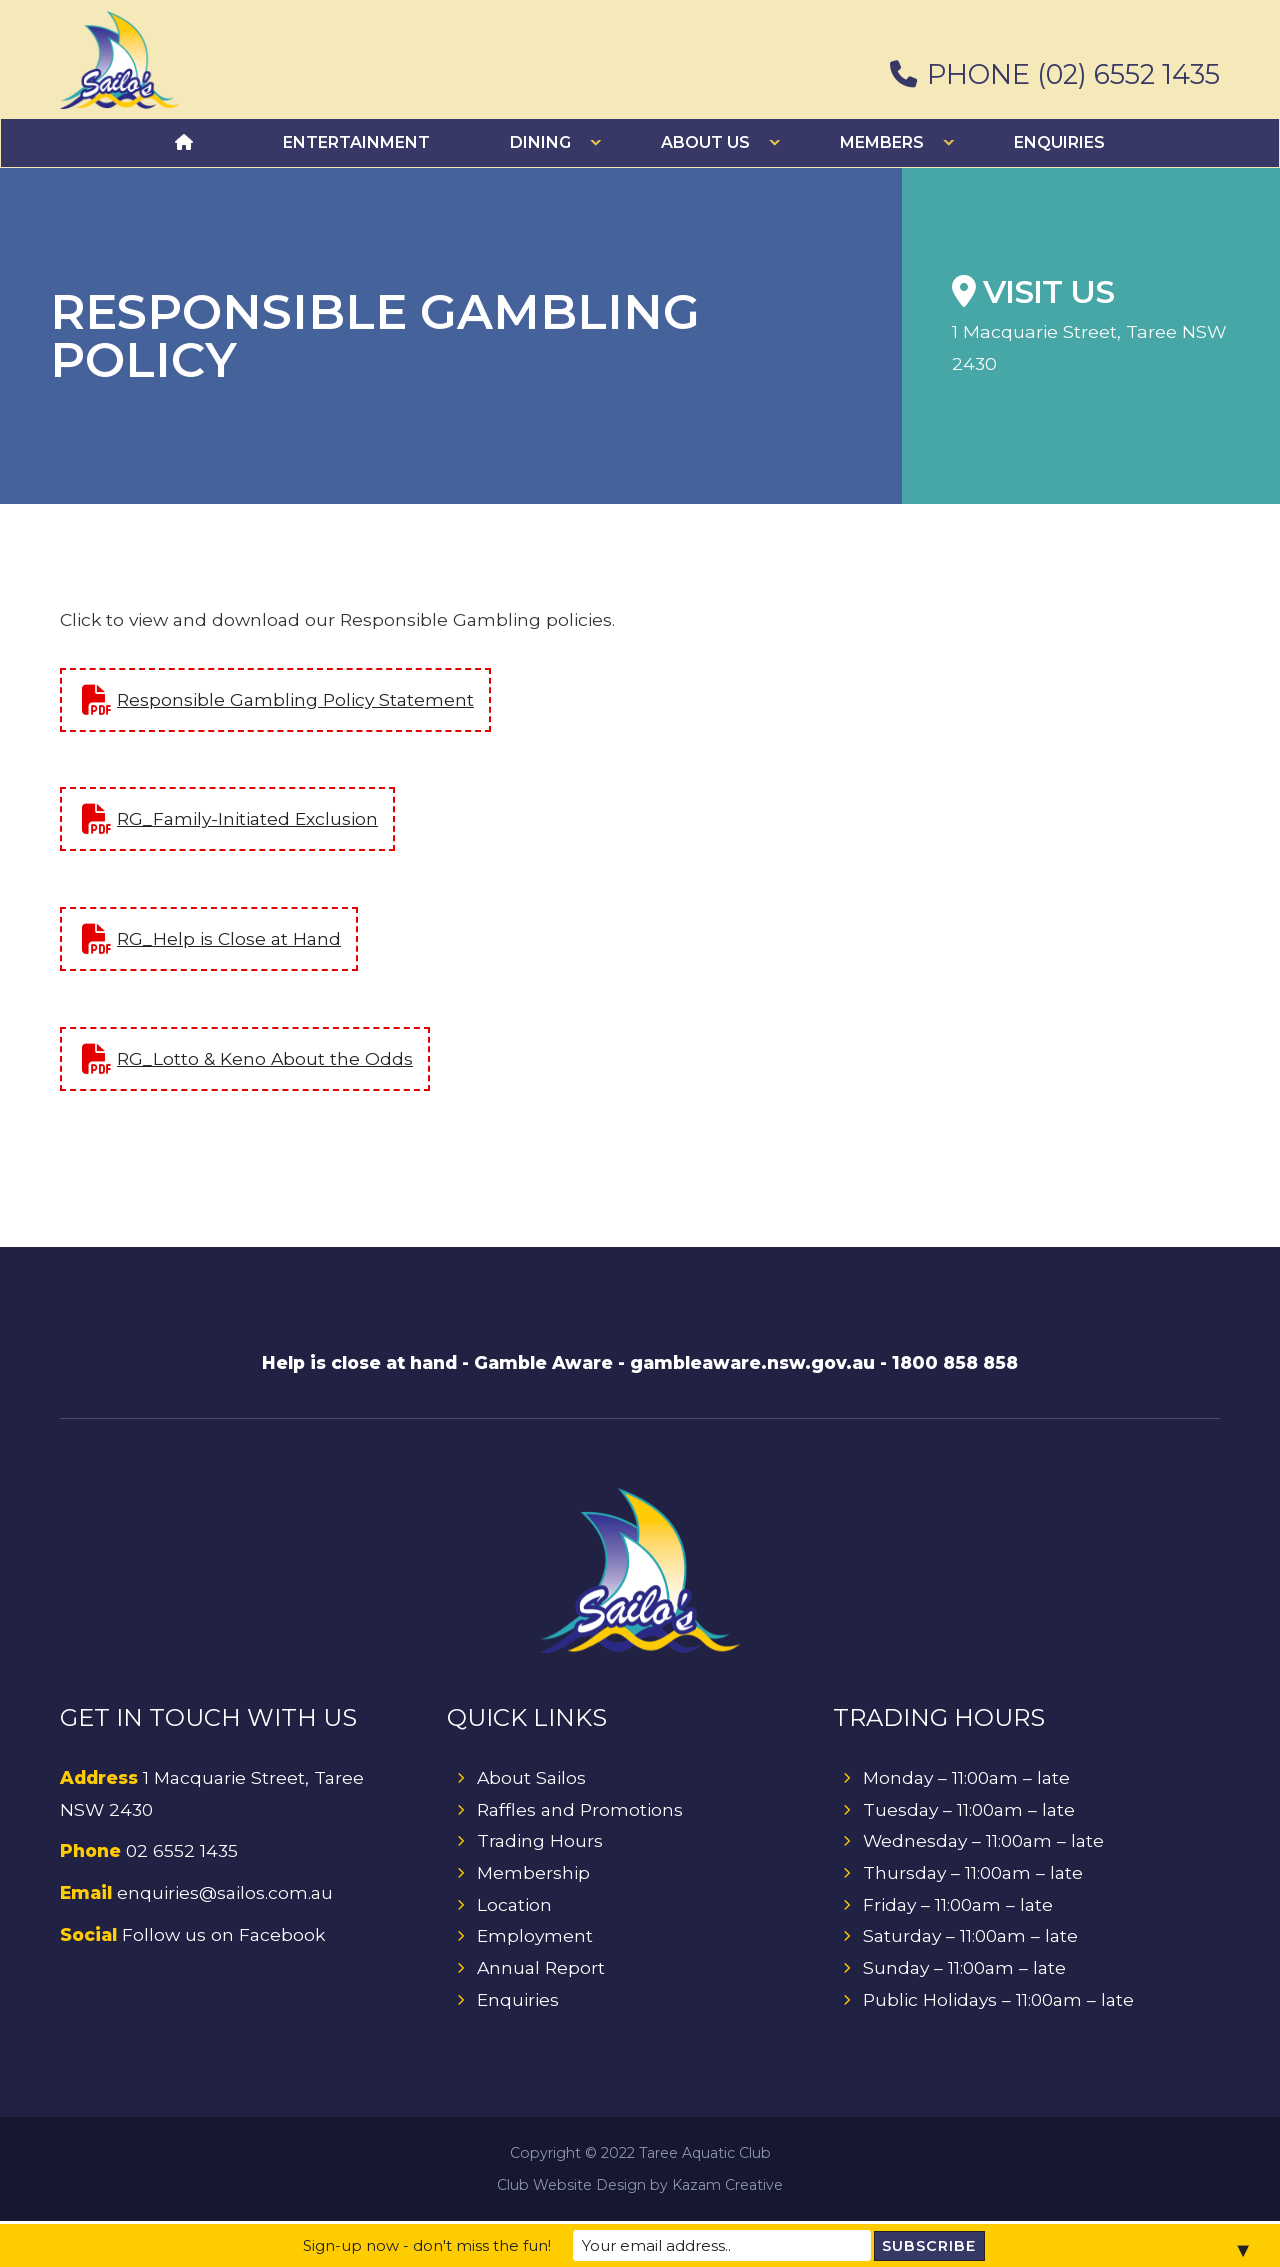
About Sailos (532, 1778)
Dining (540, 142)
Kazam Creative (727, 2187)
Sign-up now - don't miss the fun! (456, 2245)
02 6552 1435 (183, 1852)
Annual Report (542, 1970)
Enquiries (1059, 142)
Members (882, 142)
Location (515, 1906)
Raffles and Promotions (581, 1810)
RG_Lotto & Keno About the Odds (265, 1058)
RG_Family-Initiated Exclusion (249, 818)
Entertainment (356, 142)
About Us (705, 142)
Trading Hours (540, 1842)
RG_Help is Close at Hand (230, 938)
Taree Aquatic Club (705, 2155)
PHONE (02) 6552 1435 (1055, 75)
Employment (535, 1938)
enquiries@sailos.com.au (226, 1894)
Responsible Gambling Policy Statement (297, 698)
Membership (534, 1874)
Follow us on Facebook (225, 1936)
